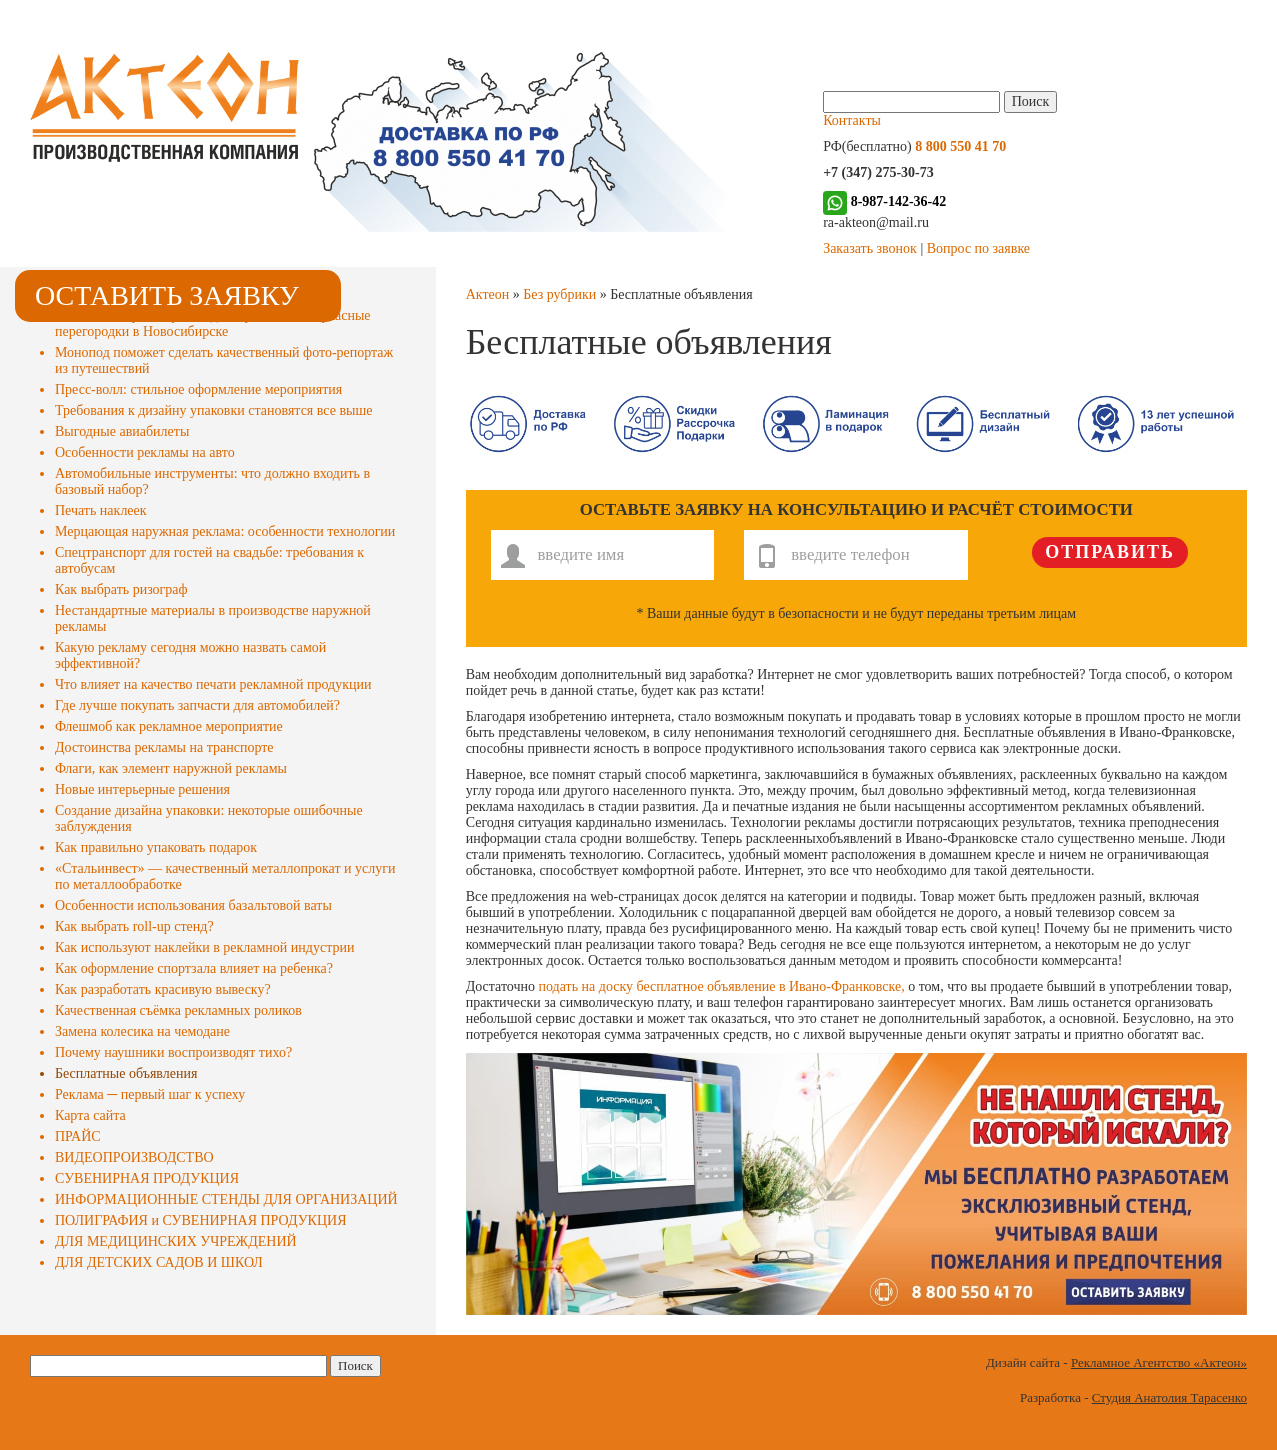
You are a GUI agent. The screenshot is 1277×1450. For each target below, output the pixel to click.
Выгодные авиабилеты (122, 431)
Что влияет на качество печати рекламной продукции (213, 684)
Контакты (852, 120)
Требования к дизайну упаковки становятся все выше (213, 410)
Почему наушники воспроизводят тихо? (173, 1052)
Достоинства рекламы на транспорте (164, 747)
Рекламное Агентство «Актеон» (1159, 1362)
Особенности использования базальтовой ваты (193, 905)
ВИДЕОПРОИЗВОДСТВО (134, 1157)
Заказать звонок (870, 248)
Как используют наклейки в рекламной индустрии (204, 947)
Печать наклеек (101, 510)
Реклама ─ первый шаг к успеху (150, 1094)
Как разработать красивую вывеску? (163, 989)
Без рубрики (559, 294)
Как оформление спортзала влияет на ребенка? (194, 968)
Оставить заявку (167, 295)
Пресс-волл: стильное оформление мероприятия (198, 389)
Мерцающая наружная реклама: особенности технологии (225, 531)
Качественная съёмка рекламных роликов (178, 1010)
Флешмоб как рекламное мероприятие (169, 726)
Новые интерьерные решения (142, 789)
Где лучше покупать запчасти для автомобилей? (197, 705)
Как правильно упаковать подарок (156, 847)
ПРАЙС (78, 1136)
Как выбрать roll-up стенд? (134, 926)
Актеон (488, 294)
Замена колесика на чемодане (142, 1031)
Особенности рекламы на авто (145, 452)
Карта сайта (90, 1115)
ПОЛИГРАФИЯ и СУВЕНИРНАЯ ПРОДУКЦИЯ (200, 1220)
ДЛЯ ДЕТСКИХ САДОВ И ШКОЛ (159, 1262)
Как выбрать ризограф (121, 589)
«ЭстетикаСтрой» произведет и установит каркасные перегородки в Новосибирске (213, 323)
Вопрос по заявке (978, 248)
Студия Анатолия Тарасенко (1169, 1397)
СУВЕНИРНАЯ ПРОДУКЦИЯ (147, 1178)
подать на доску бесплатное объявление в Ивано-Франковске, (722, 986)
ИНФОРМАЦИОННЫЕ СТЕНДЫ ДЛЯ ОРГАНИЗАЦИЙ (226, 1199)
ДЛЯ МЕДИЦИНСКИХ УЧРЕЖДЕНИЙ (176, 1241)
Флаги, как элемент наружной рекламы (171, 768)
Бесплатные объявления (126, 1073)
